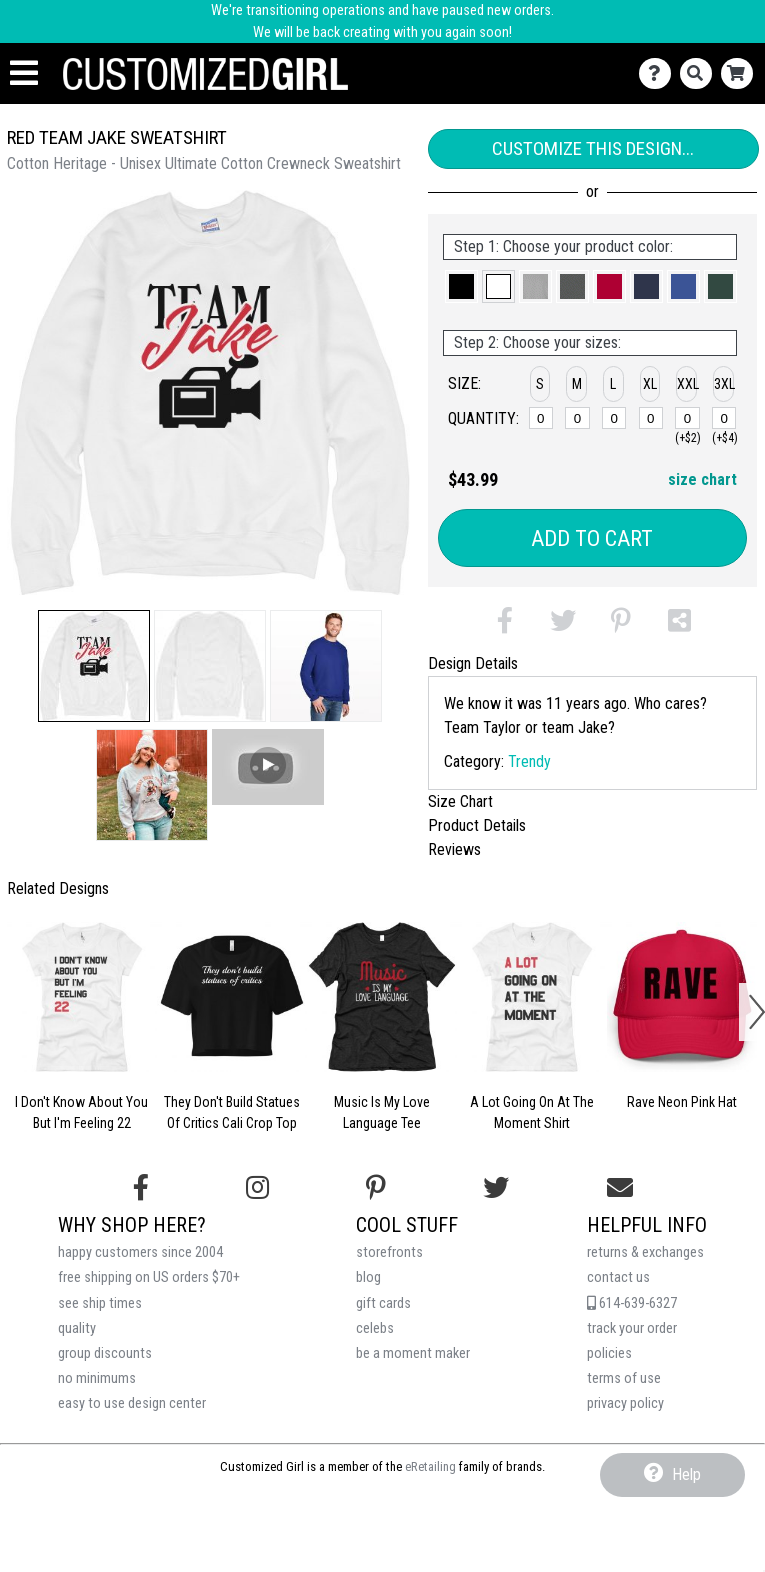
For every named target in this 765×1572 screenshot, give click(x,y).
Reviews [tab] (454, 849)
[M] (577, 418)
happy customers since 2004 (140, 1252)
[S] (541, 418)
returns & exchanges (645, 1252)
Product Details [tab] (477, 825)
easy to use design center (132, 1403)
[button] (94, 666)
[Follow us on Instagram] (257, 1188)
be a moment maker (413, 1353)
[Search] (700, 73)
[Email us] (620, 1188)
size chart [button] (702, 479)
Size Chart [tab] (460, 801)
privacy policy (625, 1403)
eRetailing (430, 1466)
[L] (614, 418)
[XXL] (687, 418)
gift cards (383, 1303)
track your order (632, 1328)
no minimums (97, 1378)
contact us (618, 1277)
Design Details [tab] (473, 663)
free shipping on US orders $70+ (149, 1277)
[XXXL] (724, 418)
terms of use (624, 1378)
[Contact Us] (659, 73)
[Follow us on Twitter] (496, 1188)
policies (609, 1353)
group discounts (105, 1353)
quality (77, 1328)
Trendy (529, 761)
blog (368, 1277)
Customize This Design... (593, 148)
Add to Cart (592, 538)
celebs (375, 1328)
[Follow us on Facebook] (141, 1188)
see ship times (100, 1303)
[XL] (651, 418)
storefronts (389, 1252)
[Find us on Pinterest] (376, 1188)
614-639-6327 (632, 1303)
